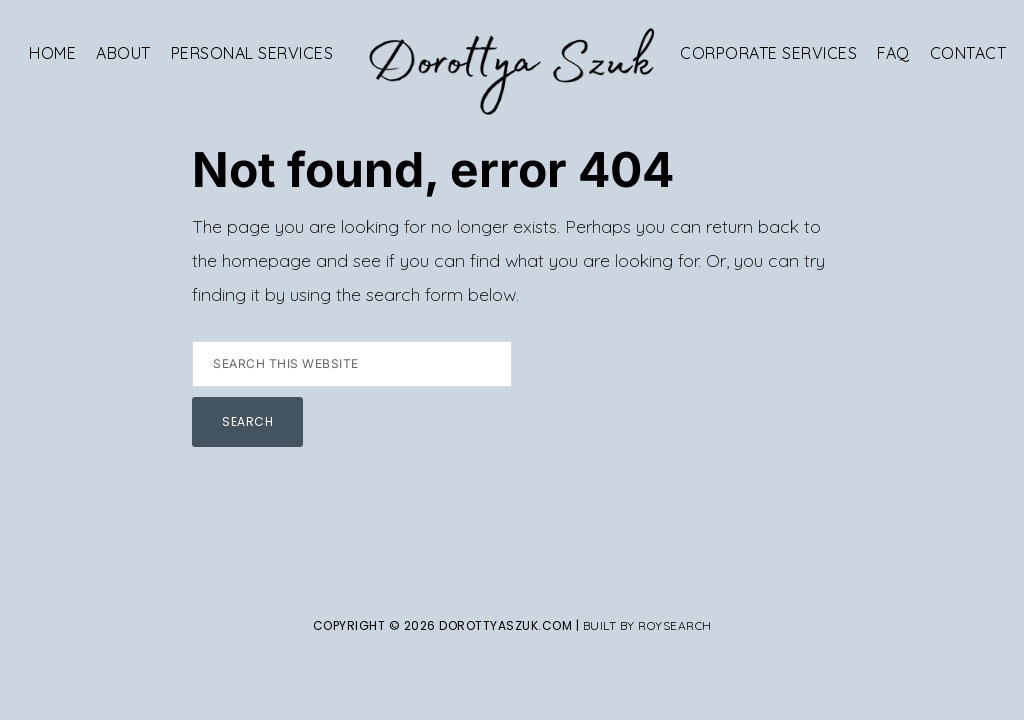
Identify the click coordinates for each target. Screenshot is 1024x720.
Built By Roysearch (647, 625)
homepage (266, 260)
